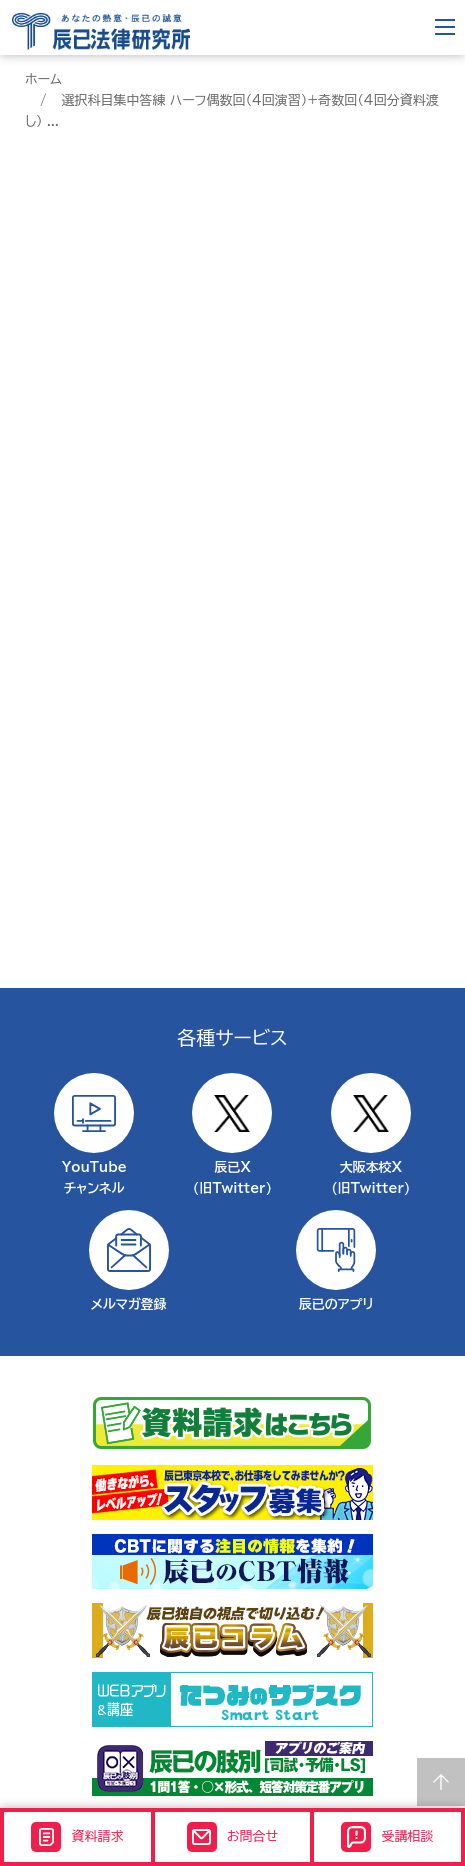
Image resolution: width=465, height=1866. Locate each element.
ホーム (43, 79)
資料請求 (77, 1837)
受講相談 (387, 1837)
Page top (441, 1782)
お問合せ (232, 1837)
